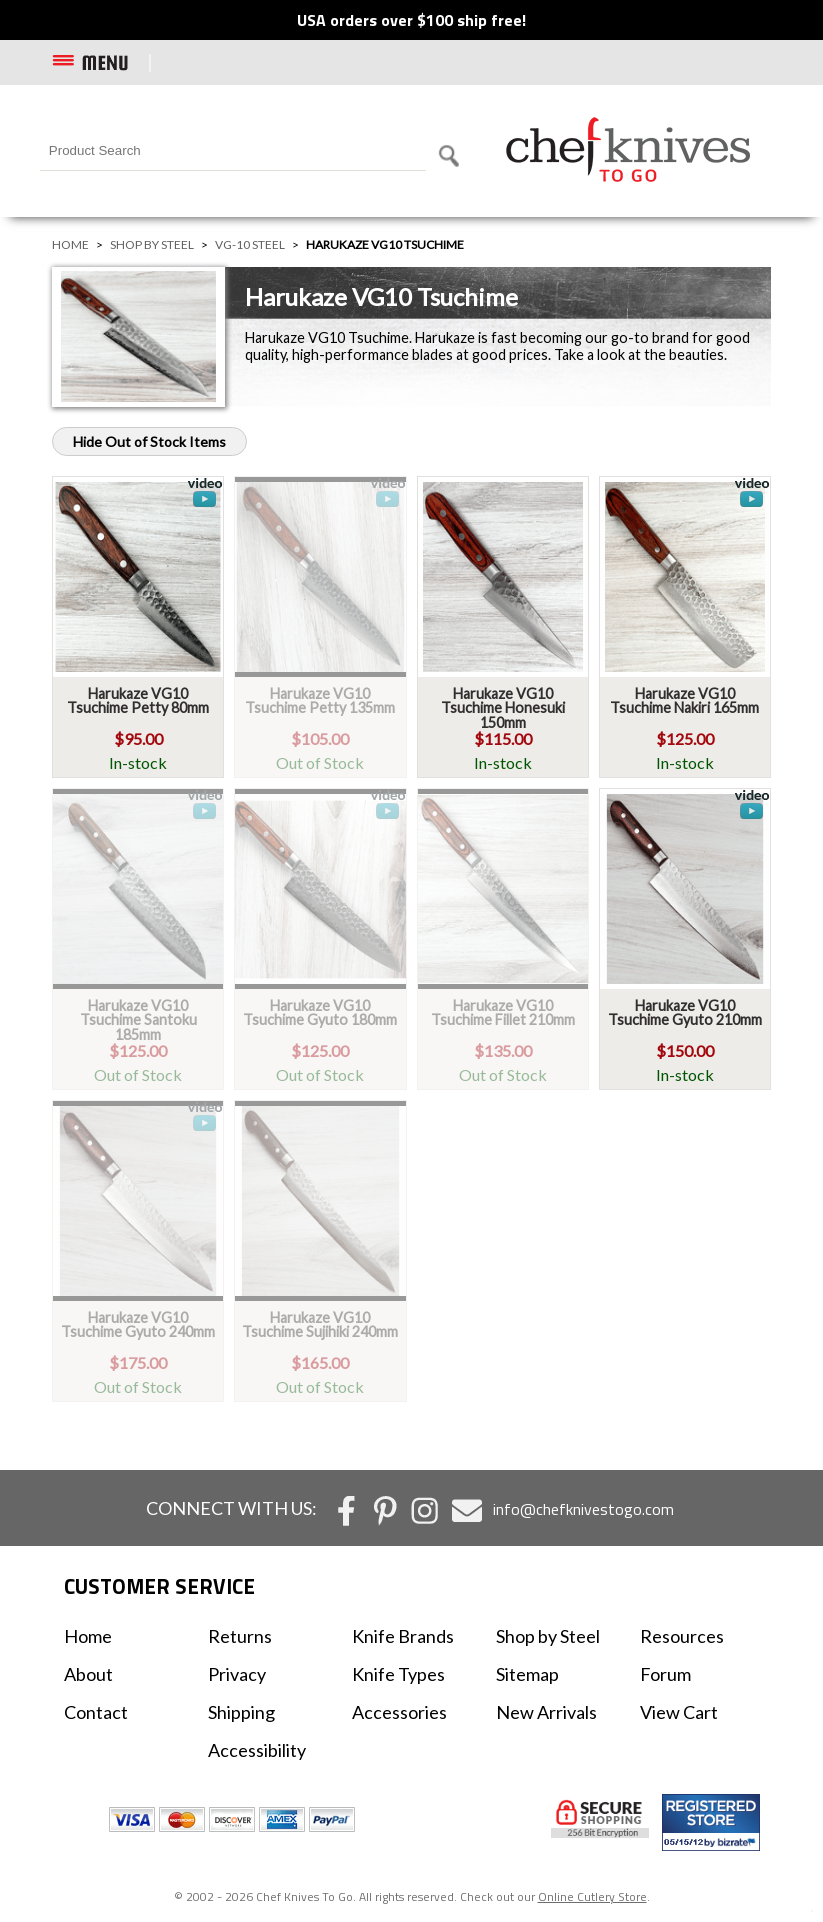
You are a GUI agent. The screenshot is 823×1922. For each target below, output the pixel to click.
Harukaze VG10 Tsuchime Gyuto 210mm (685, 1012)
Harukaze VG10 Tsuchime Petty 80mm (138, 700)
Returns (240, 1636)
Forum (665, 1674)
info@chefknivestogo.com (583, 1509)
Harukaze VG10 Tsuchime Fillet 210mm (503, 1012)
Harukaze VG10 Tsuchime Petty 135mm (320, 700)
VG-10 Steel (250, 244)
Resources (682, 1636)
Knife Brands (403, 1636)
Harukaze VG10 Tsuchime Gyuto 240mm (138, 1324)
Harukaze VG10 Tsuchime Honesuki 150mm (503, 708)
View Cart (679, 1712)
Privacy (237, 1674)
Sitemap (527, 1674)
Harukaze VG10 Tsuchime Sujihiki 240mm (320, 1324)
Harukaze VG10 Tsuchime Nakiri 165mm (684, 700)
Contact (96, 1712)
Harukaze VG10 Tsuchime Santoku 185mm (138, 1020)
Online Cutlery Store (592, 1896)
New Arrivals (546, 1712)
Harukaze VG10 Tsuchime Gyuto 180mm (320, 1012)
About (88, 1674)
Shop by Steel (152, 244)
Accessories (399, 1712)
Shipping (241, 1712)
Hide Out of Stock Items (149, 441)
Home (70, 244)
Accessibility (257, 1750)
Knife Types (398, 1674)
